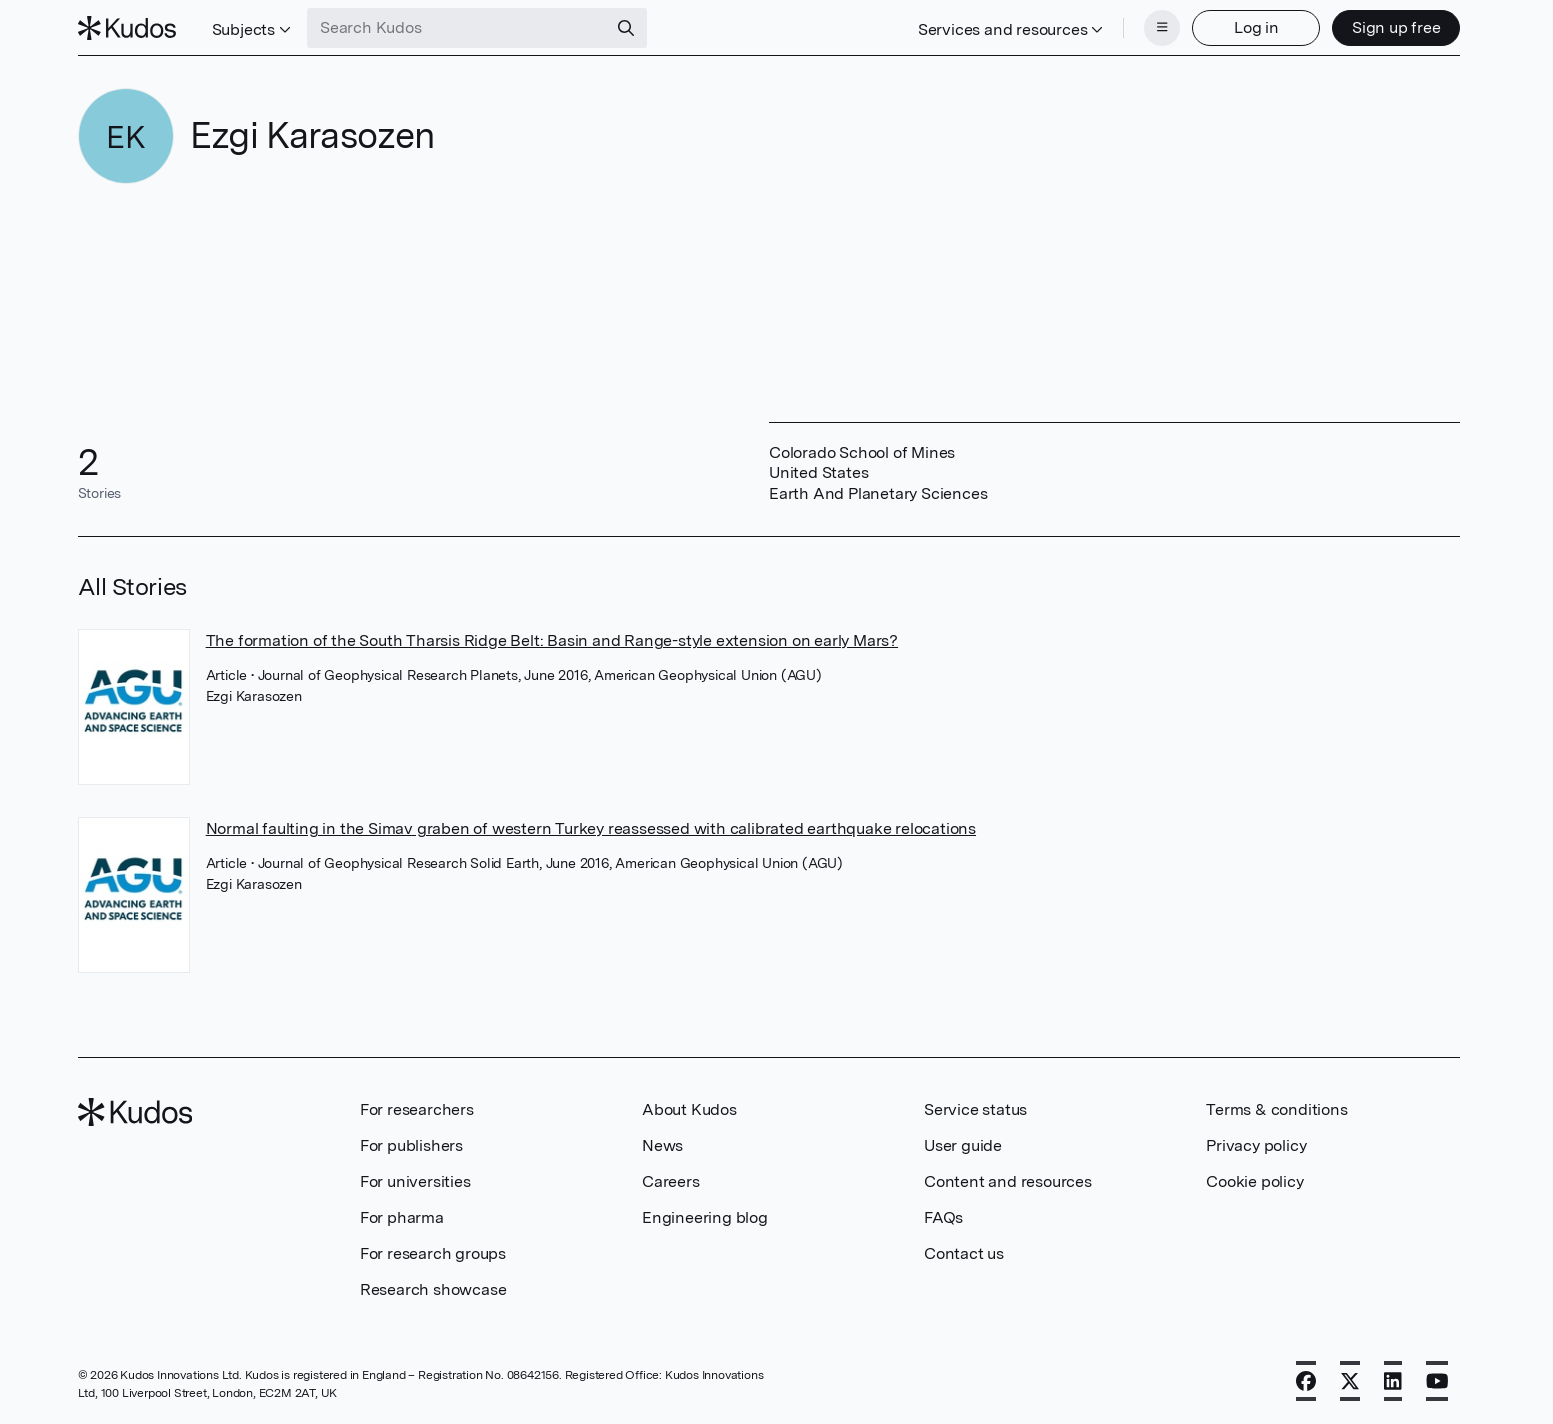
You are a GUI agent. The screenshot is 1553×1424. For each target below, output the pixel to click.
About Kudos (689, 1109)
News (662, 1145)
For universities (415, 1181)
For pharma (402, 1217)
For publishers (411, 1145)
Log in (1256, 27)
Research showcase (433, 1289)
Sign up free (1396, 27)
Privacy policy (1256, 1145)
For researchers (417, 1109)
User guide (963, 1145)
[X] (1350, 1381)
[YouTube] (1437, 1381)
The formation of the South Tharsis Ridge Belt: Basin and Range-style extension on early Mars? (552, 640)
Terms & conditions (1276, 1109)
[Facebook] (1306, 1381)
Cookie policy (1254, 1181)
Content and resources (1008, 1181)
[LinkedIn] (1393, 1381)
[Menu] (1162, 28)
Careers (671, 1181)
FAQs (943, 1217)
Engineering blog (705, 1217)
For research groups (433, 1253)
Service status (975, 1109)
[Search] (626, 28)
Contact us (964, 1253)
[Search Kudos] (457, 28)
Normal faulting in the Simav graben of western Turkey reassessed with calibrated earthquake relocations (591, 828)
